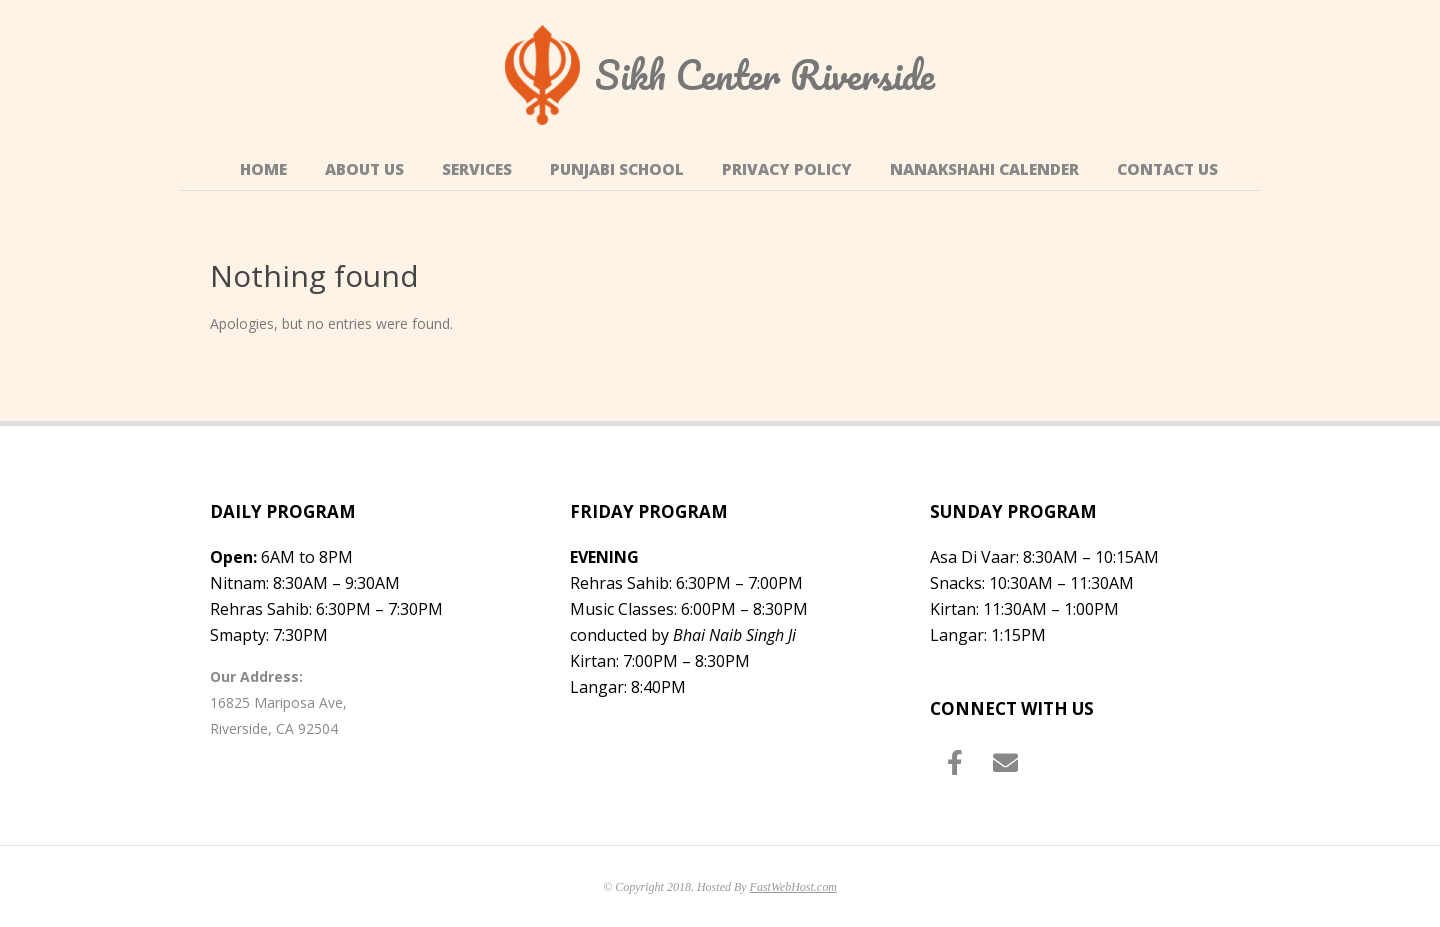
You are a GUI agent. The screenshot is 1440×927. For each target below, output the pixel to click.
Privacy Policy (787, 169)
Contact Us (1167, 169)
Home (263, 169)
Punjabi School (617, 169)
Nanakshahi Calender (984, 169)
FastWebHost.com (793, 887)
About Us (364, 169)
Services (477, 169)
